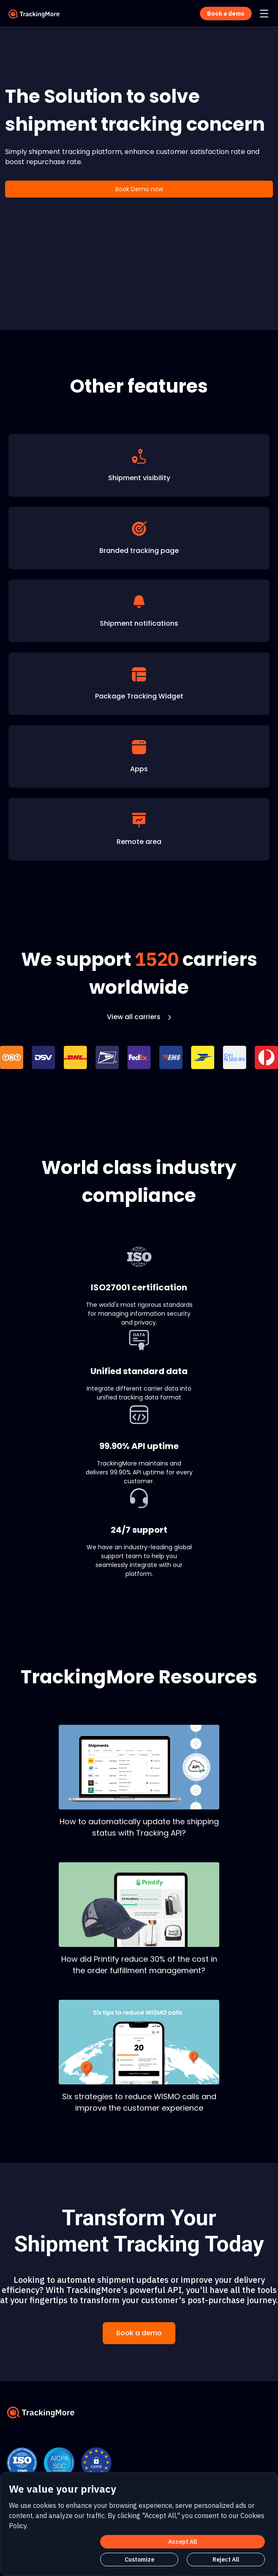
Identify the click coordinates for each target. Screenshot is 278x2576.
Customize (139, 2559)
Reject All (226, 2559)
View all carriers (139, 1017)
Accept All (182, 2542)
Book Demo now (139, 189)
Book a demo (139, 2333)
